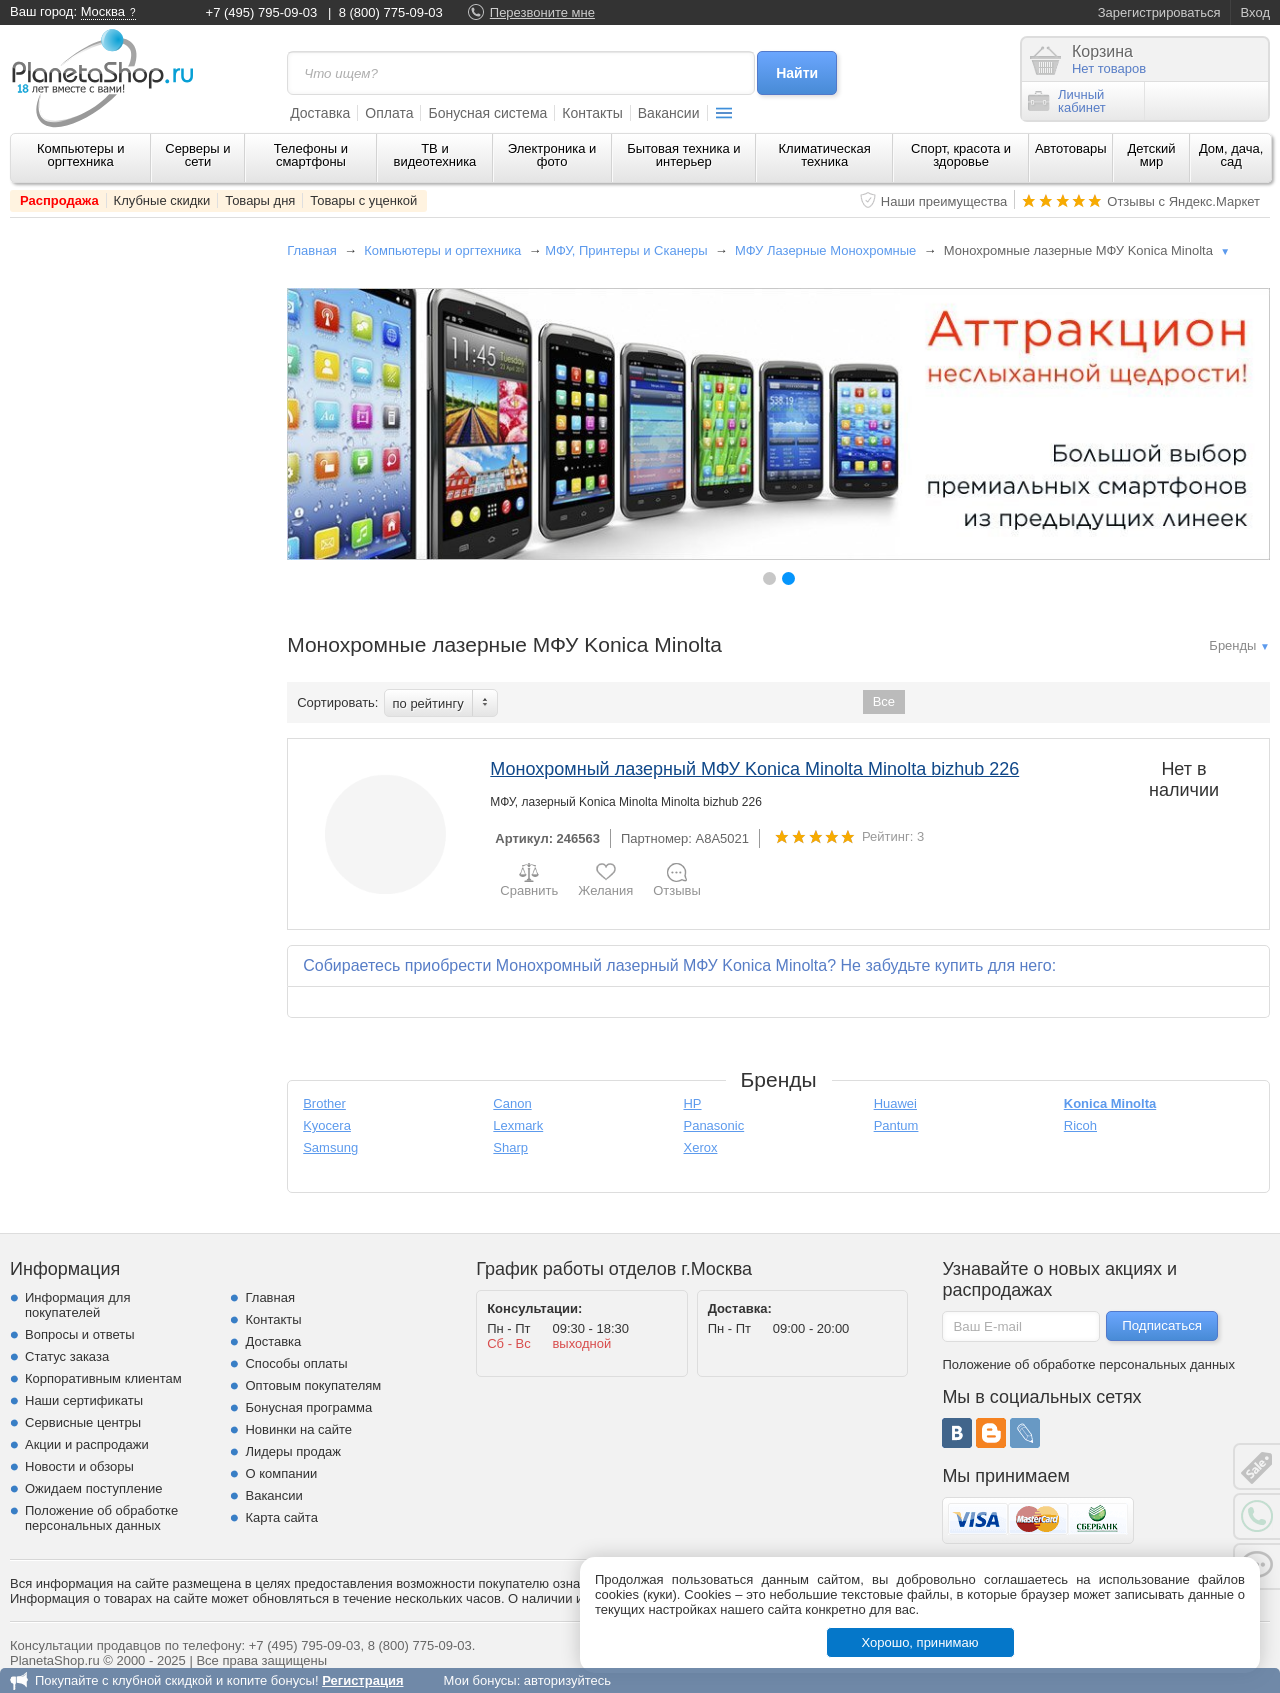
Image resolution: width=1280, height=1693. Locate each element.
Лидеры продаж (293, 1451)
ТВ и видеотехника (435, 155)
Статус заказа (67, 1356)
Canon (512, 1103)
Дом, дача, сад (1231, 155)
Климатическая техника (825, 155)
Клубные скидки (162, 200)
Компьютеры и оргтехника (81, 155)
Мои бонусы (479, 1680)
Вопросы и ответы (79, 1334)
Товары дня (260, 200)
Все (884, 701)
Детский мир (1151, 155)
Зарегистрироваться (1159, 12)
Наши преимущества (944, 201)
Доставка (320, 113)
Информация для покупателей (77, 1305)
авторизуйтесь (567, 1680)
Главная (311, 250)
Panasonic (713, 1125)
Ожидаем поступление (94, 1488)
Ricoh (1080, 1125)
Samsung (330, 1147)
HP (692, 1103)
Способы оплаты (296, 1363)
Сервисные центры (83, 1422)
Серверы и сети (197, 155)
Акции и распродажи (87, 1444)
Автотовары (1071, 148)
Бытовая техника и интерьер (683, 155)
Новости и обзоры (79, 1466)
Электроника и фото (552, 155)
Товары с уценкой (363, 200)
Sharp (510, 1147)
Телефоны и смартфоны (311, 155)
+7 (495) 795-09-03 (262, 12)
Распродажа (59, 200)
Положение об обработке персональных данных (101, 1518)
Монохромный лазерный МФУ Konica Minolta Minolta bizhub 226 (754, 769)
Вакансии (669, 113)
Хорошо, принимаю (920, 1642)
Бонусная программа (308, 1407)
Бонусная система (487, 113)
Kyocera (327, 1125)
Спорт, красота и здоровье (961, 155)
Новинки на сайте (298, 1429)
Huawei (895, 1103)
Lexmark (518, 1125)
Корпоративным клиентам (103, 1378)
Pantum (896, 1125)
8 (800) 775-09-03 (391, 12)
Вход (1255, 12)
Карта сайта (281, 1517)
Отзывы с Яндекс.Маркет (1183, 201)
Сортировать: (337, 702)
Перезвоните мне (542, 12)
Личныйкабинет (1067, 101)
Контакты (592, 113)
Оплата (389, 113)
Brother (324, 1103)
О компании (281, 1473)
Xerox (700, 1147)
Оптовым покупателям (313, 1385)
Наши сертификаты (84, 1400)
